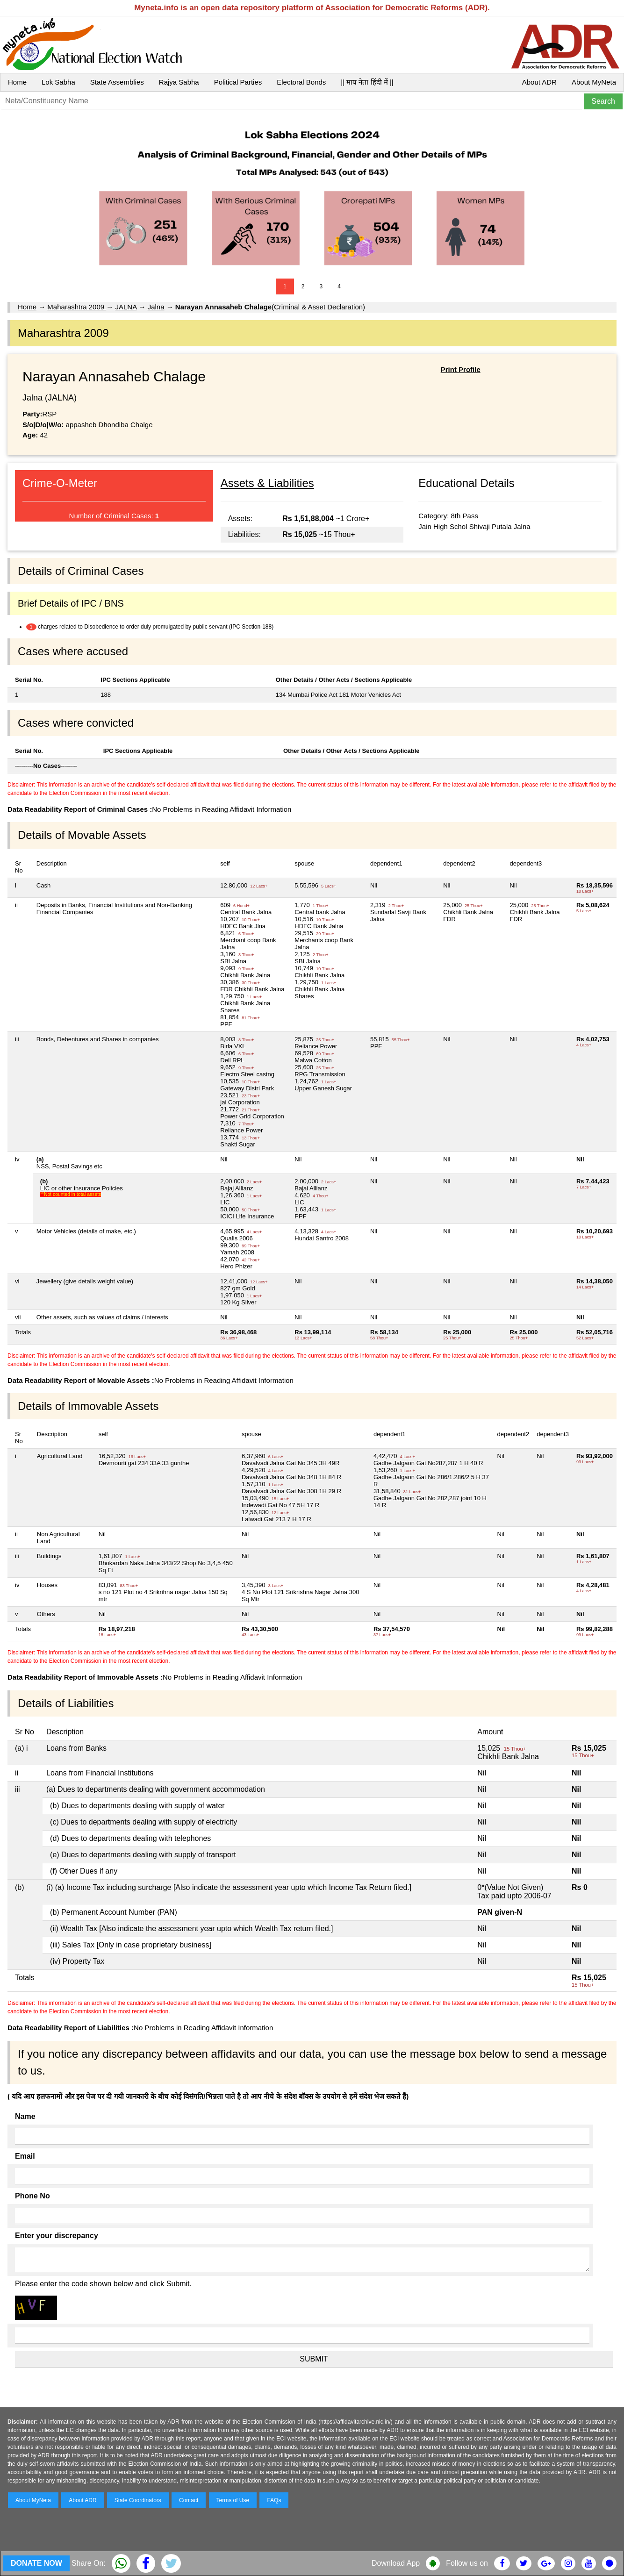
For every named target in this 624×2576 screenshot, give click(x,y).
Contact (188, 2500)
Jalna (156, 307)
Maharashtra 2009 (76, 307)
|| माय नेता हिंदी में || (367, 82)
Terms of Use (233, 2500)
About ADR (539, 82)
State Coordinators (138, 2500)
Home (17, 82)
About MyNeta (594, 82)
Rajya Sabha (179, 82)
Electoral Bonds (301, 82)
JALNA (125, 307)
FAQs (274, 2500)
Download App (396, 2563)
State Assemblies (117, 82)
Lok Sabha (58, 82)
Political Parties (238, 82)
